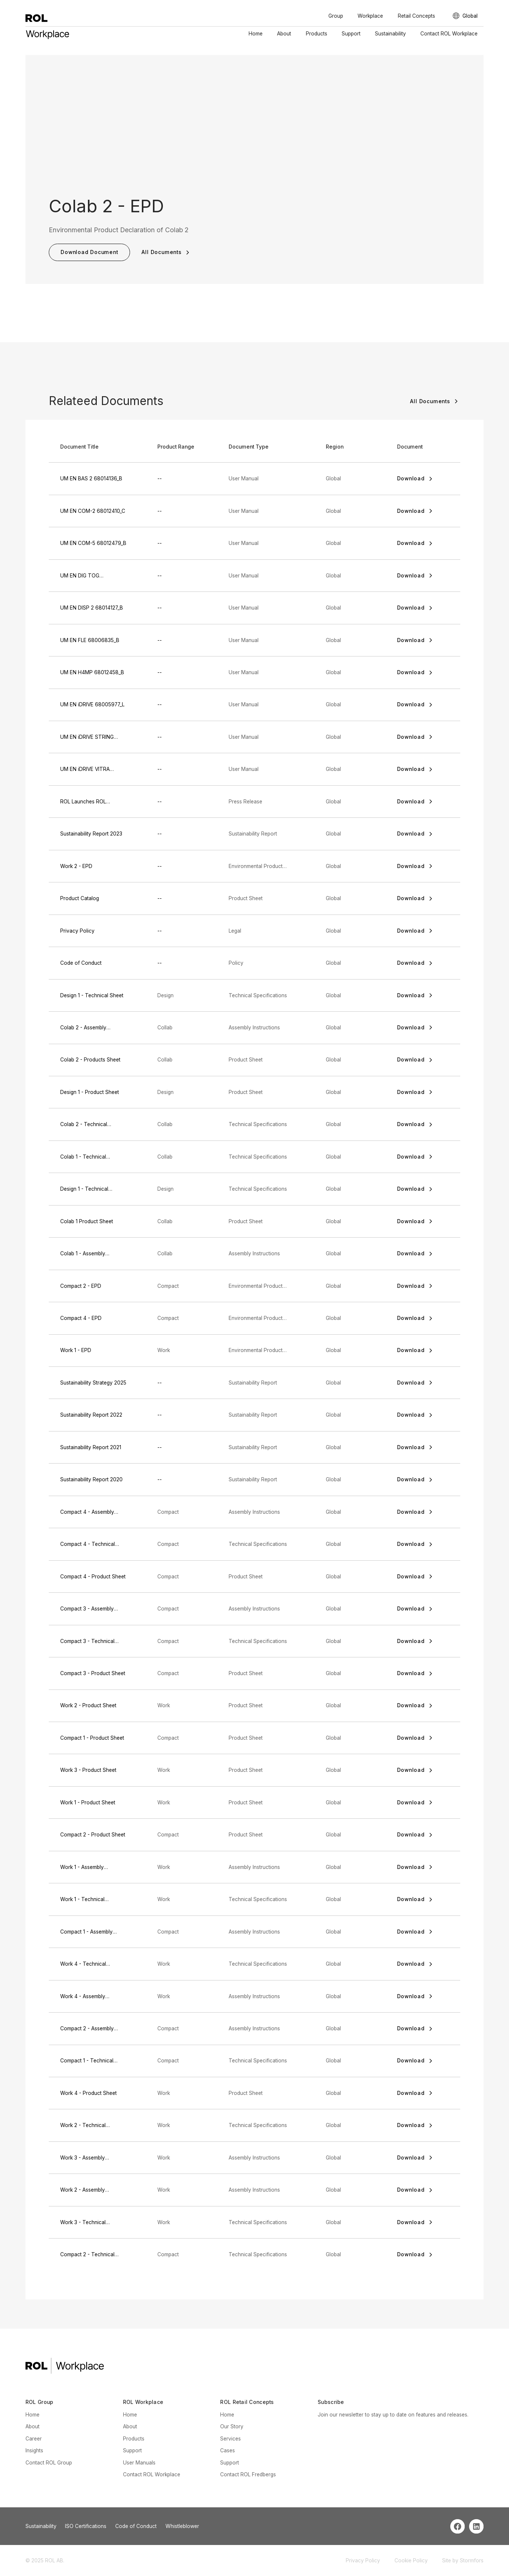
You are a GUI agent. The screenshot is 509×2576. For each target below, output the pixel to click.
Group (335, 16)
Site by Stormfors (463, 2560)
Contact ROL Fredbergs (248, 2474)
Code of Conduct (136, 2526)
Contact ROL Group (48, 2463)
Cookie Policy (411, 2560)
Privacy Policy (363, 2560)
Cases (227, 2450)
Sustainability (390, 34)
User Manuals (139, 2463)
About (284, 34)
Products (316, 34)
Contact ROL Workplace (449, 34)
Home (256, 34)
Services (230, 2439)
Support (351, 34)
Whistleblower (182, 2526)
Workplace (370, 16)
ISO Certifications (85, 2526)
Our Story (231, 2426)
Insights (34, 2450)
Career (33, 2439)
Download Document (89, 252)
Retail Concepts (416, 16)
